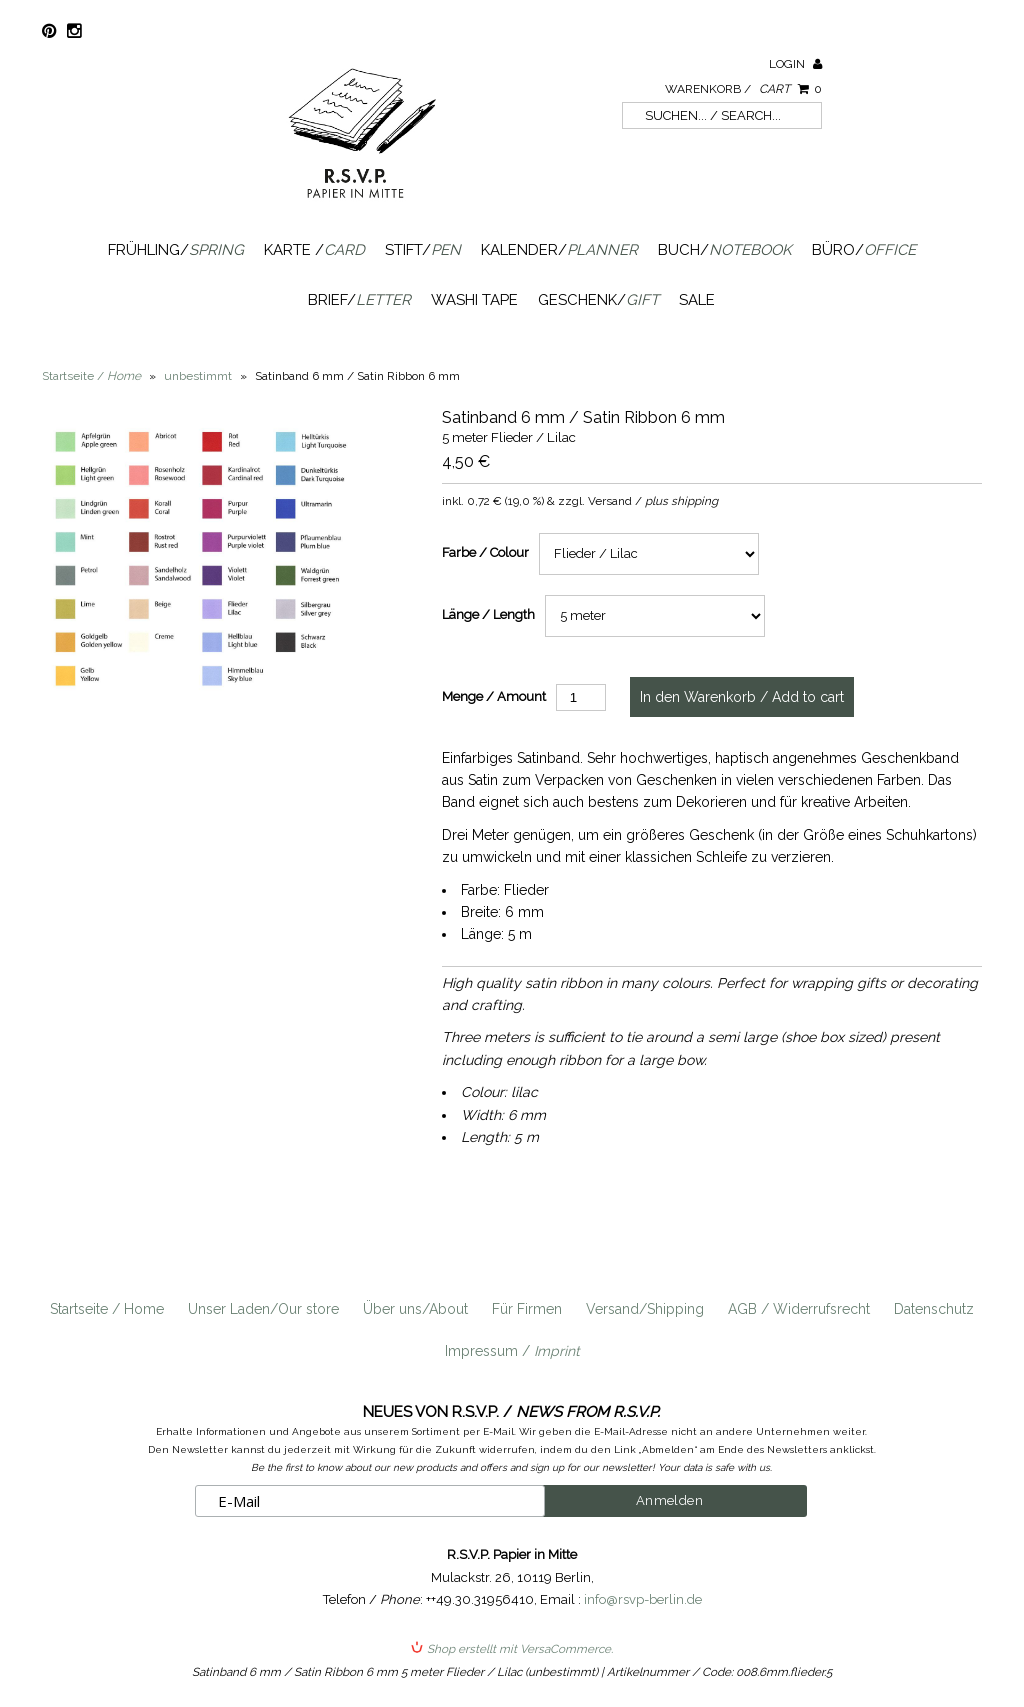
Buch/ (725, 250)
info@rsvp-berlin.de (643, 1599)
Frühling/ (176, 250)
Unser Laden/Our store (263, 1309)
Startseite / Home (107, 1309)
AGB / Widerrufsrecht (799, 1309)
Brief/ (359, 300)
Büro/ (864, 250)
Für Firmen (527, 1309)
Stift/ (423, 250)
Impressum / (512, 1351)
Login (795, 64)
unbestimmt (198, 376)
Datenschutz (934, 1309)
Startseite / (91, 376)
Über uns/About (415, 1309)
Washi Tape (474, 300)
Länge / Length (488, 614)
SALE (697, 300)
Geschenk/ (598, 300)
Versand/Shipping (645, 1309)
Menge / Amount (494, 696)
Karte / (314, 250)
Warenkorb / (743, 89)
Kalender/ (559, 250)
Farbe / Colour (485, 552)
